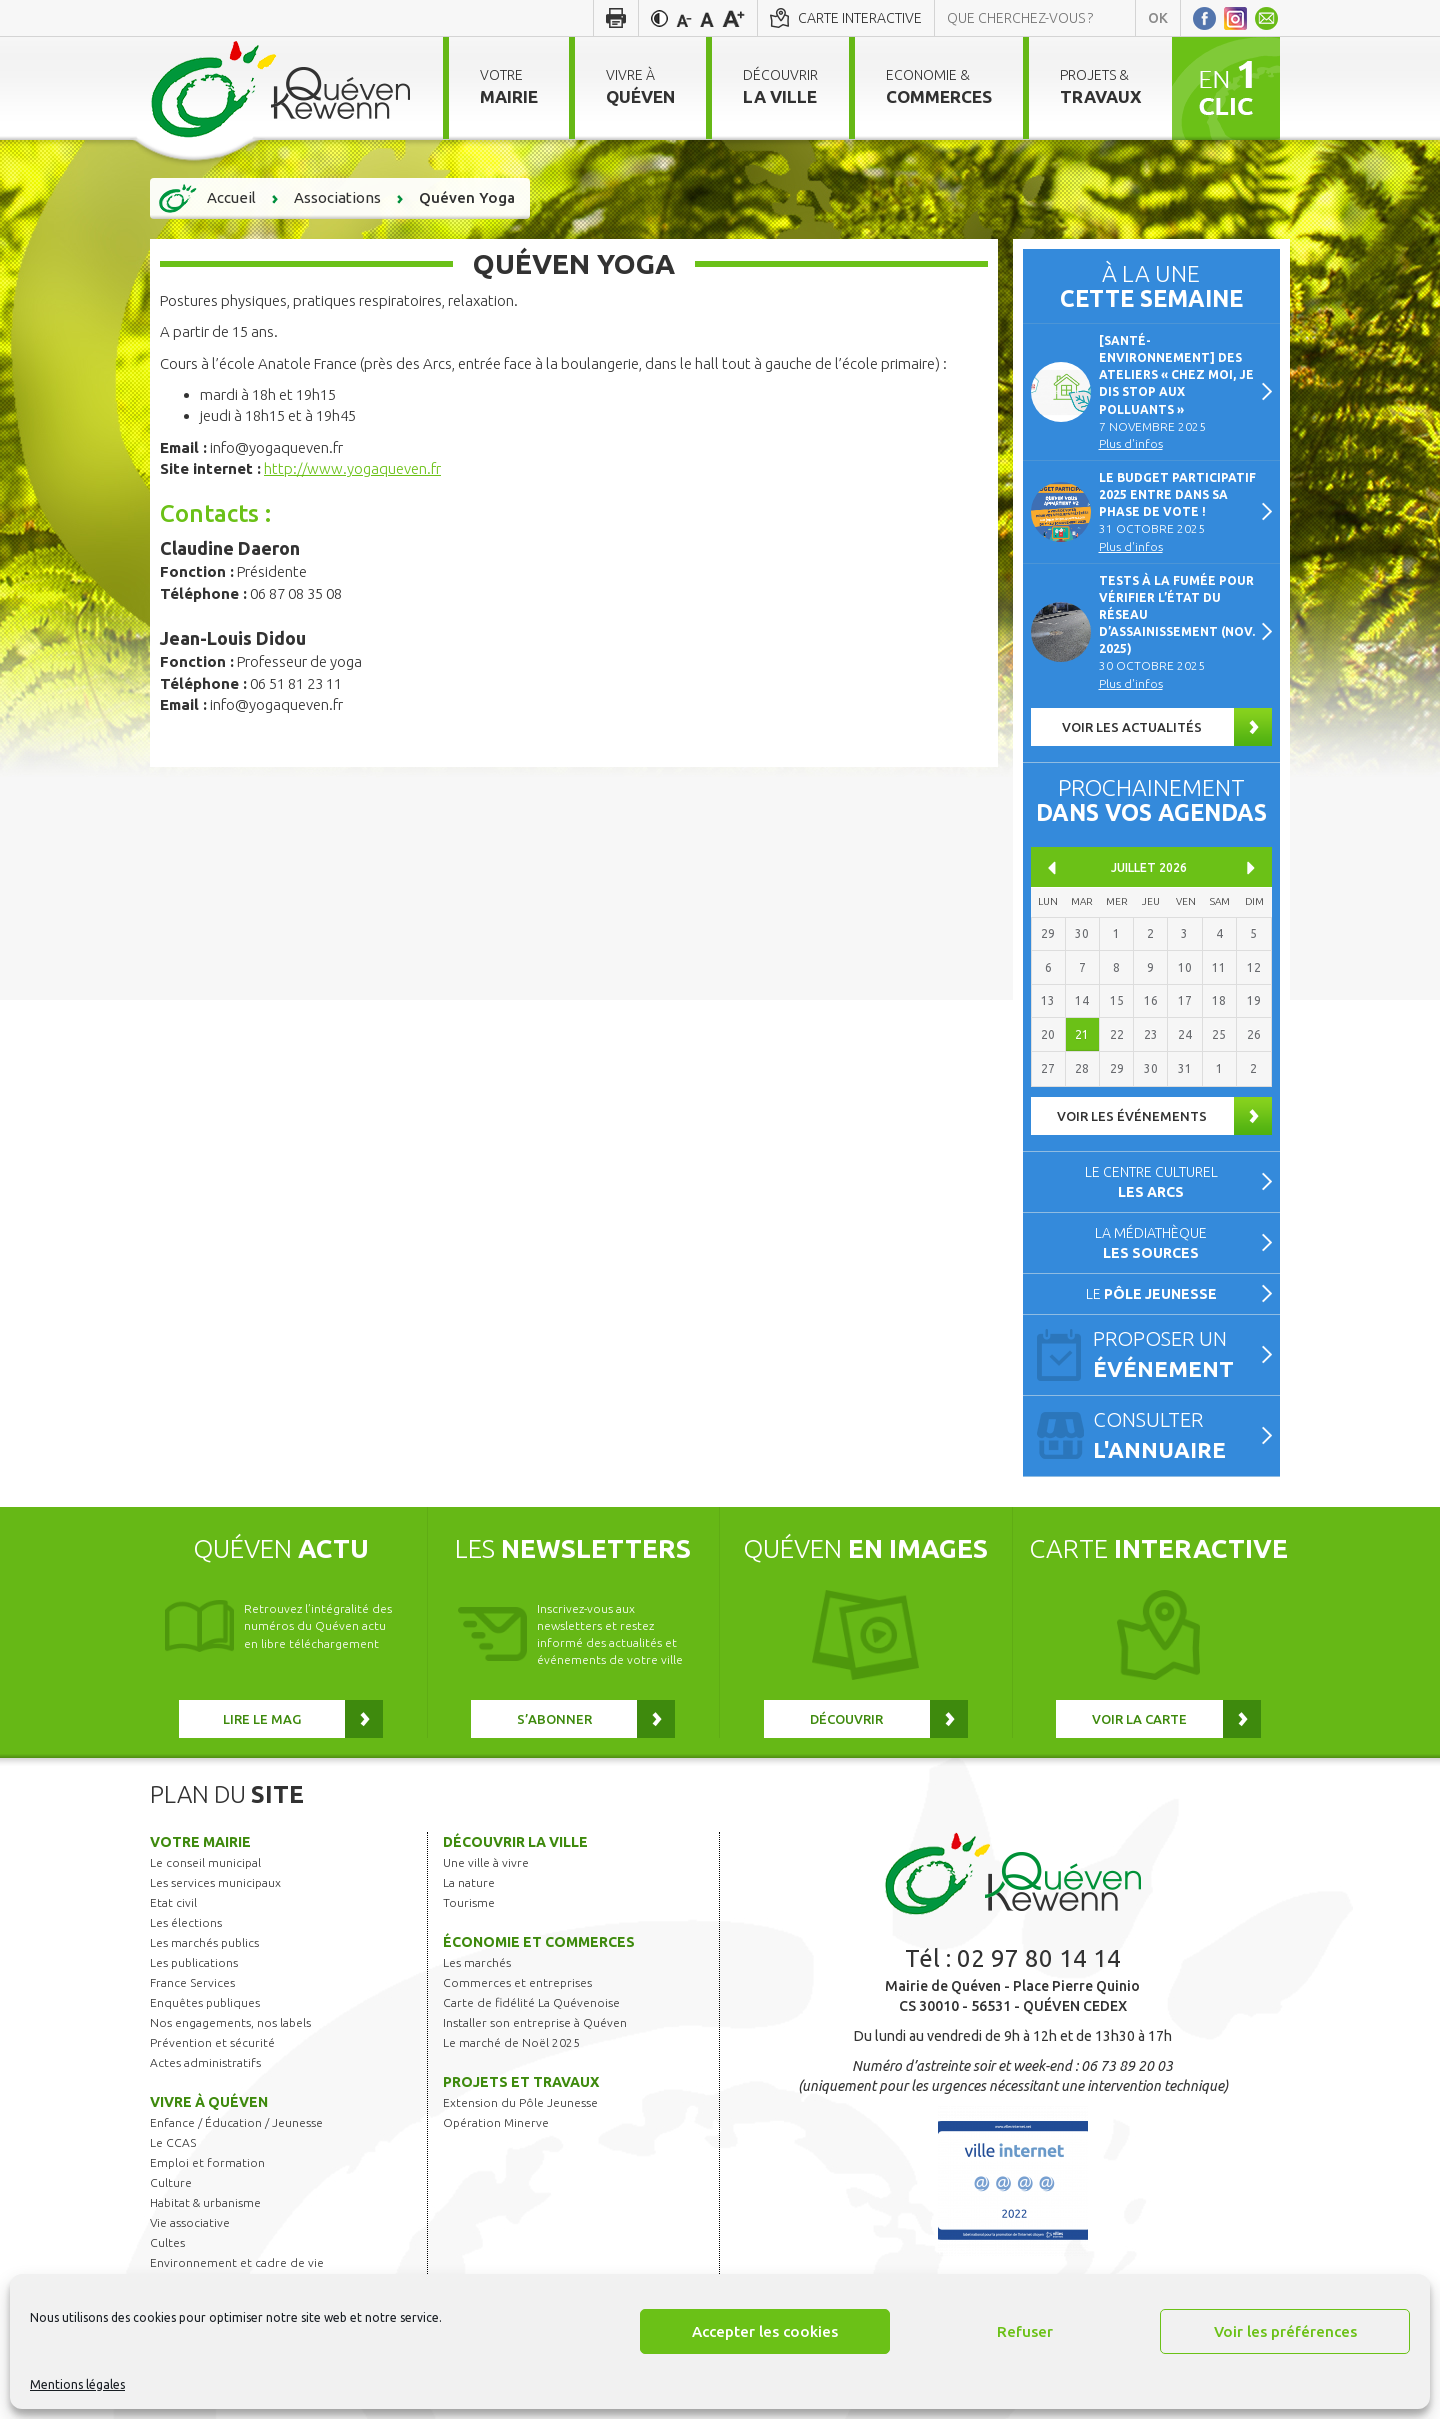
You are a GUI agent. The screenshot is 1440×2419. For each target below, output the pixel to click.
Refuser (1025, 2331)
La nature (469, 1882)
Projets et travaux (521, 2082)
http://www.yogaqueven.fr (352, 468)
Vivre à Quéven (209, 2102)
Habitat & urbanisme (205, 2202)
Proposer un (1178, 1356)
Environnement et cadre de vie (237, 2262)
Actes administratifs (205, 2062)
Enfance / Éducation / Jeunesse (236, 2122)
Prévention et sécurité (212, 2042)
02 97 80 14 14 (1039, 1958)
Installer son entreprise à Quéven (535, 2022)
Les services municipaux (215, 1882)
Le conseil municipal (205, 1862)
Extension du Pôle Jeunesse (520, 2102)
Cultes (167, 2242)
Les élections (186, 1922)
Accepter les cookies (765, 2331)
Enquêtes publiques (205, 2002)
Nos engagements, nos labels (230, 2022)
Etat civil (173, 1902)
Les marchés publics (204, 1942)
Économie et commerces (539, 1942)
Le (1151, 1294)
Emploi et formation (207, 2162)
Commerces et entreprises (517, 1982)
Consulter (1178, 1437)
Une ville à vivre (486, 1862)
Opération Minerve (496, 2122)
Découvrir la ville (515, 1842)
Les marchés (477, 1962)
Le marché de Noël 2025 (511, 2042)
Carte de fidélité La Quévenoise (531, 2002)
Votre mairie (200, 1842)
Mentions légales (77, 2384)
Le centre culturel (1151, 1182)
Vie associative (190, 2222)
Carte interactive (860, 18)
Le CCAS (173, 2142)
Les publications (194, 1962)
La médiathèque (1151, 1243)
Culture (171, 2182)
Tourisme (469, 1902)
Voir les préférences (1285, 2331)
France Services (192, 1982)
